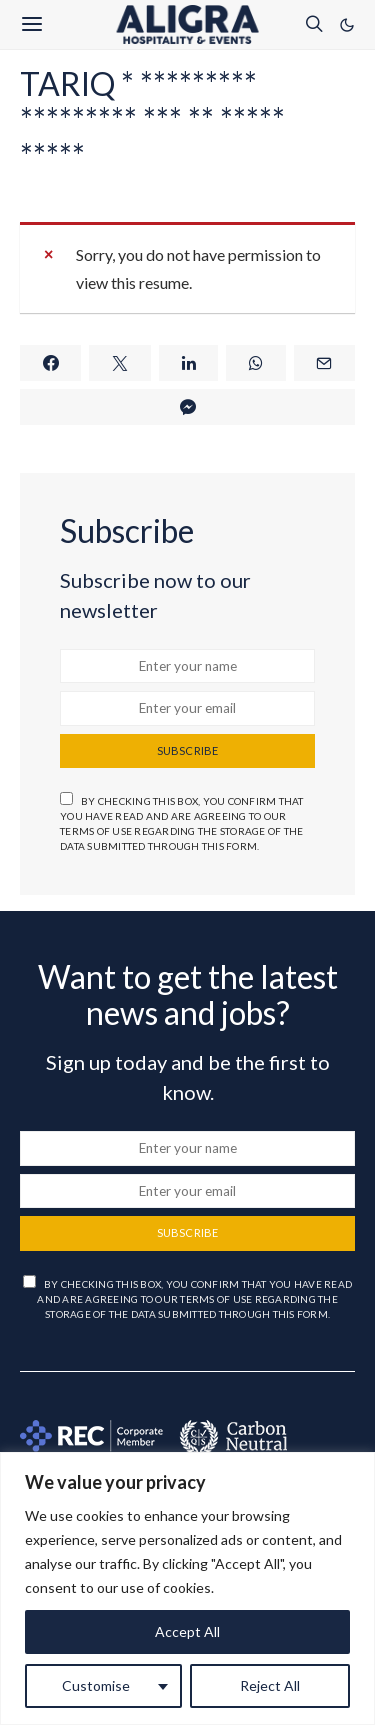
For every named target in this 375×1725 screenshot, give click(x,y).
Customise (96, 1685)
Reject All (270, 1685)
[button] (347, 25)
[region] (187, 1588)
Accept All (187, 1631)
